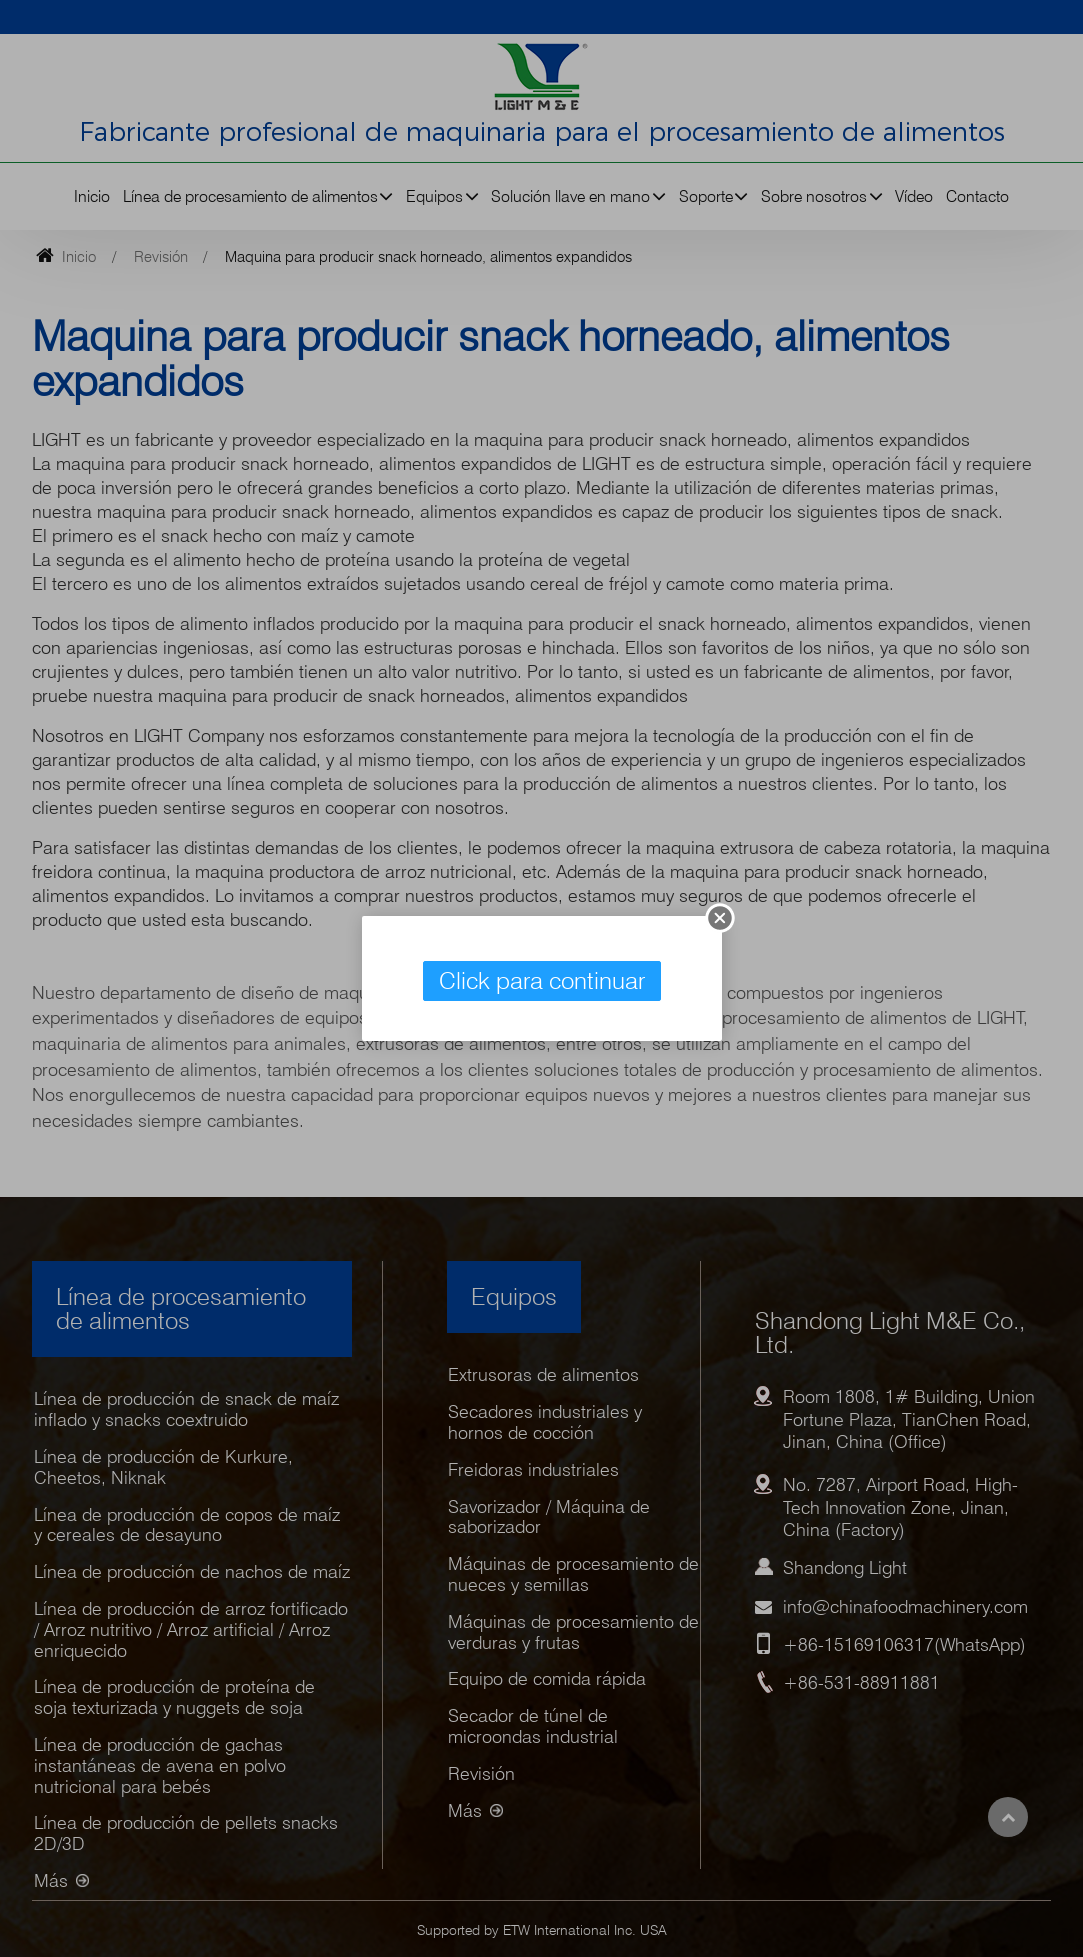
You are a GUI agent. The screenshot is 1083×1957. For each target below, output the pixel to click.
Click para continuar (542, 980)
